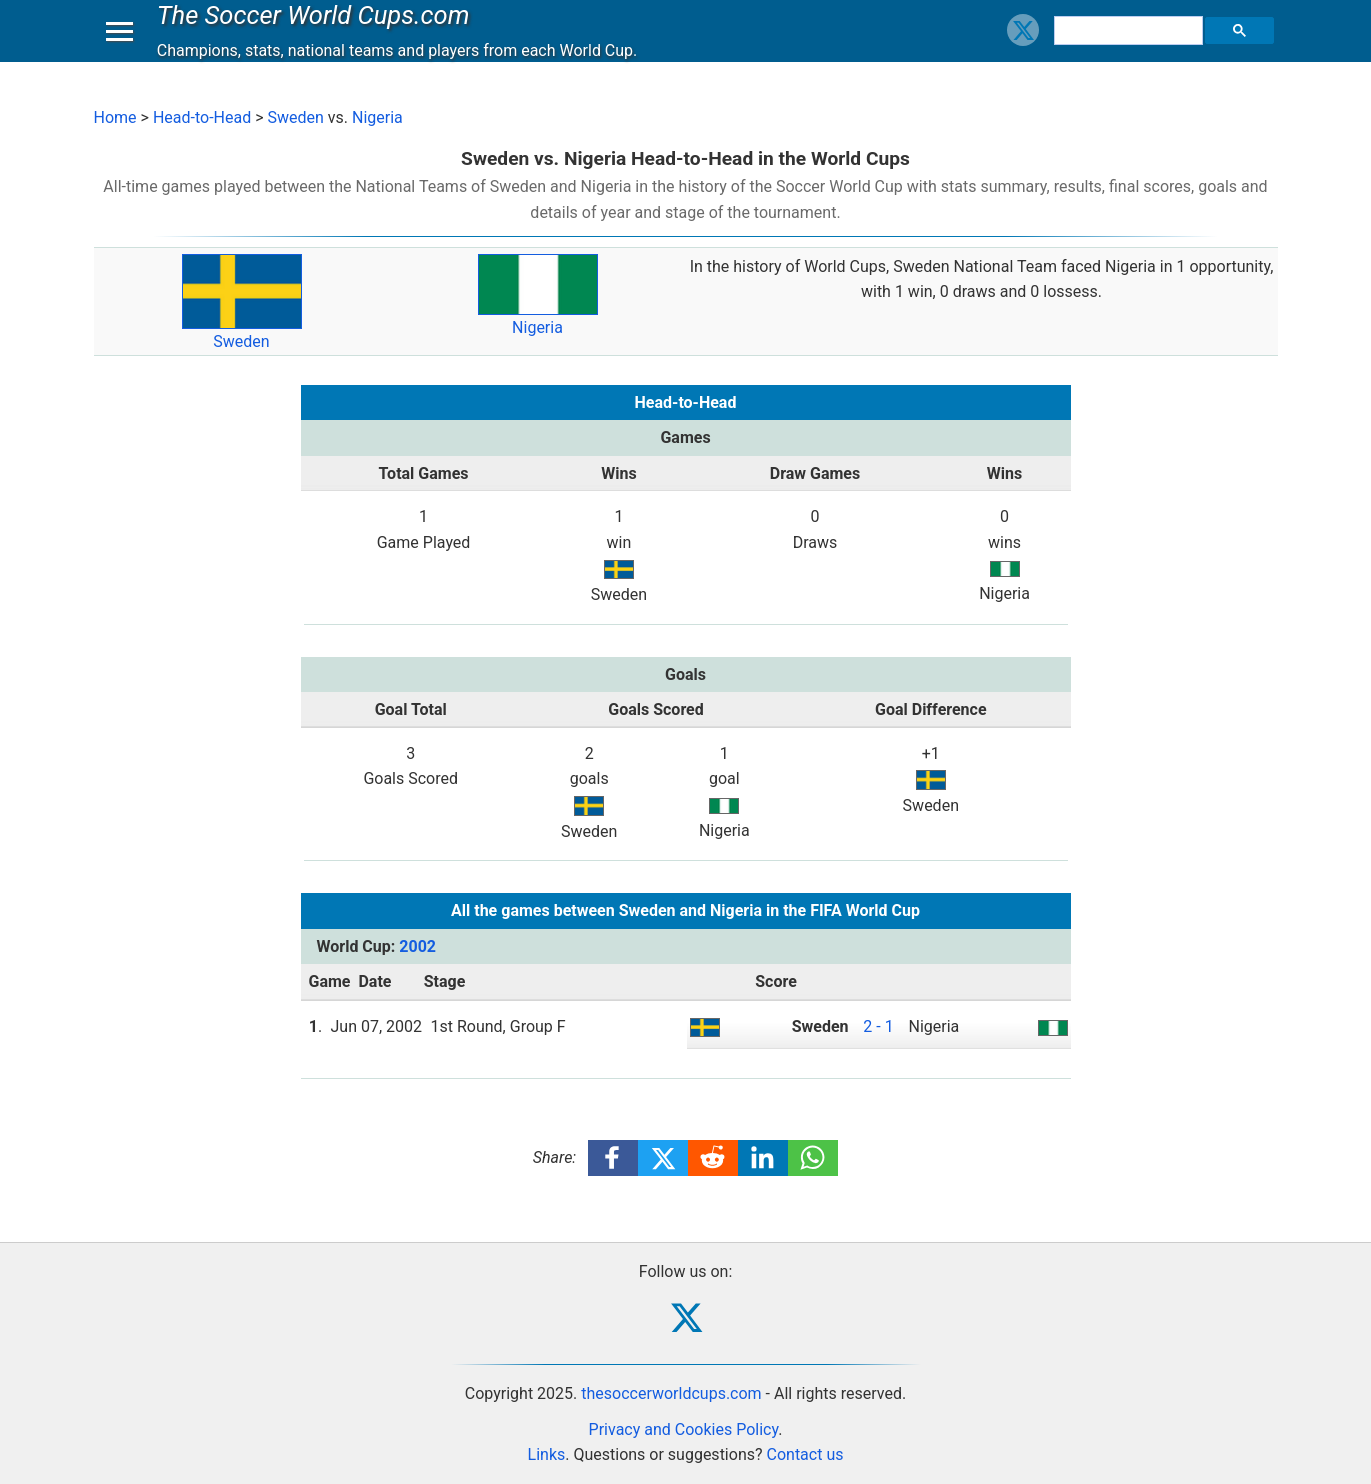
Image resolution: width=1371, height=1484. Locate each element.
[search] (1131, 50)
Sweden (295, 117)
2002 (417, 946)
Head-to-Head (202, 117)
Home (115, 117)
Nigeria (377, 117)
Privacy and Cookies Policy (684, 1429)
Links (547, 1454)
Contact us (805, 1454)
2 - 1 (878, 1026)
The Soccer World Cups (318, 34)
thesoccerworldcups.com (671, 1393)
